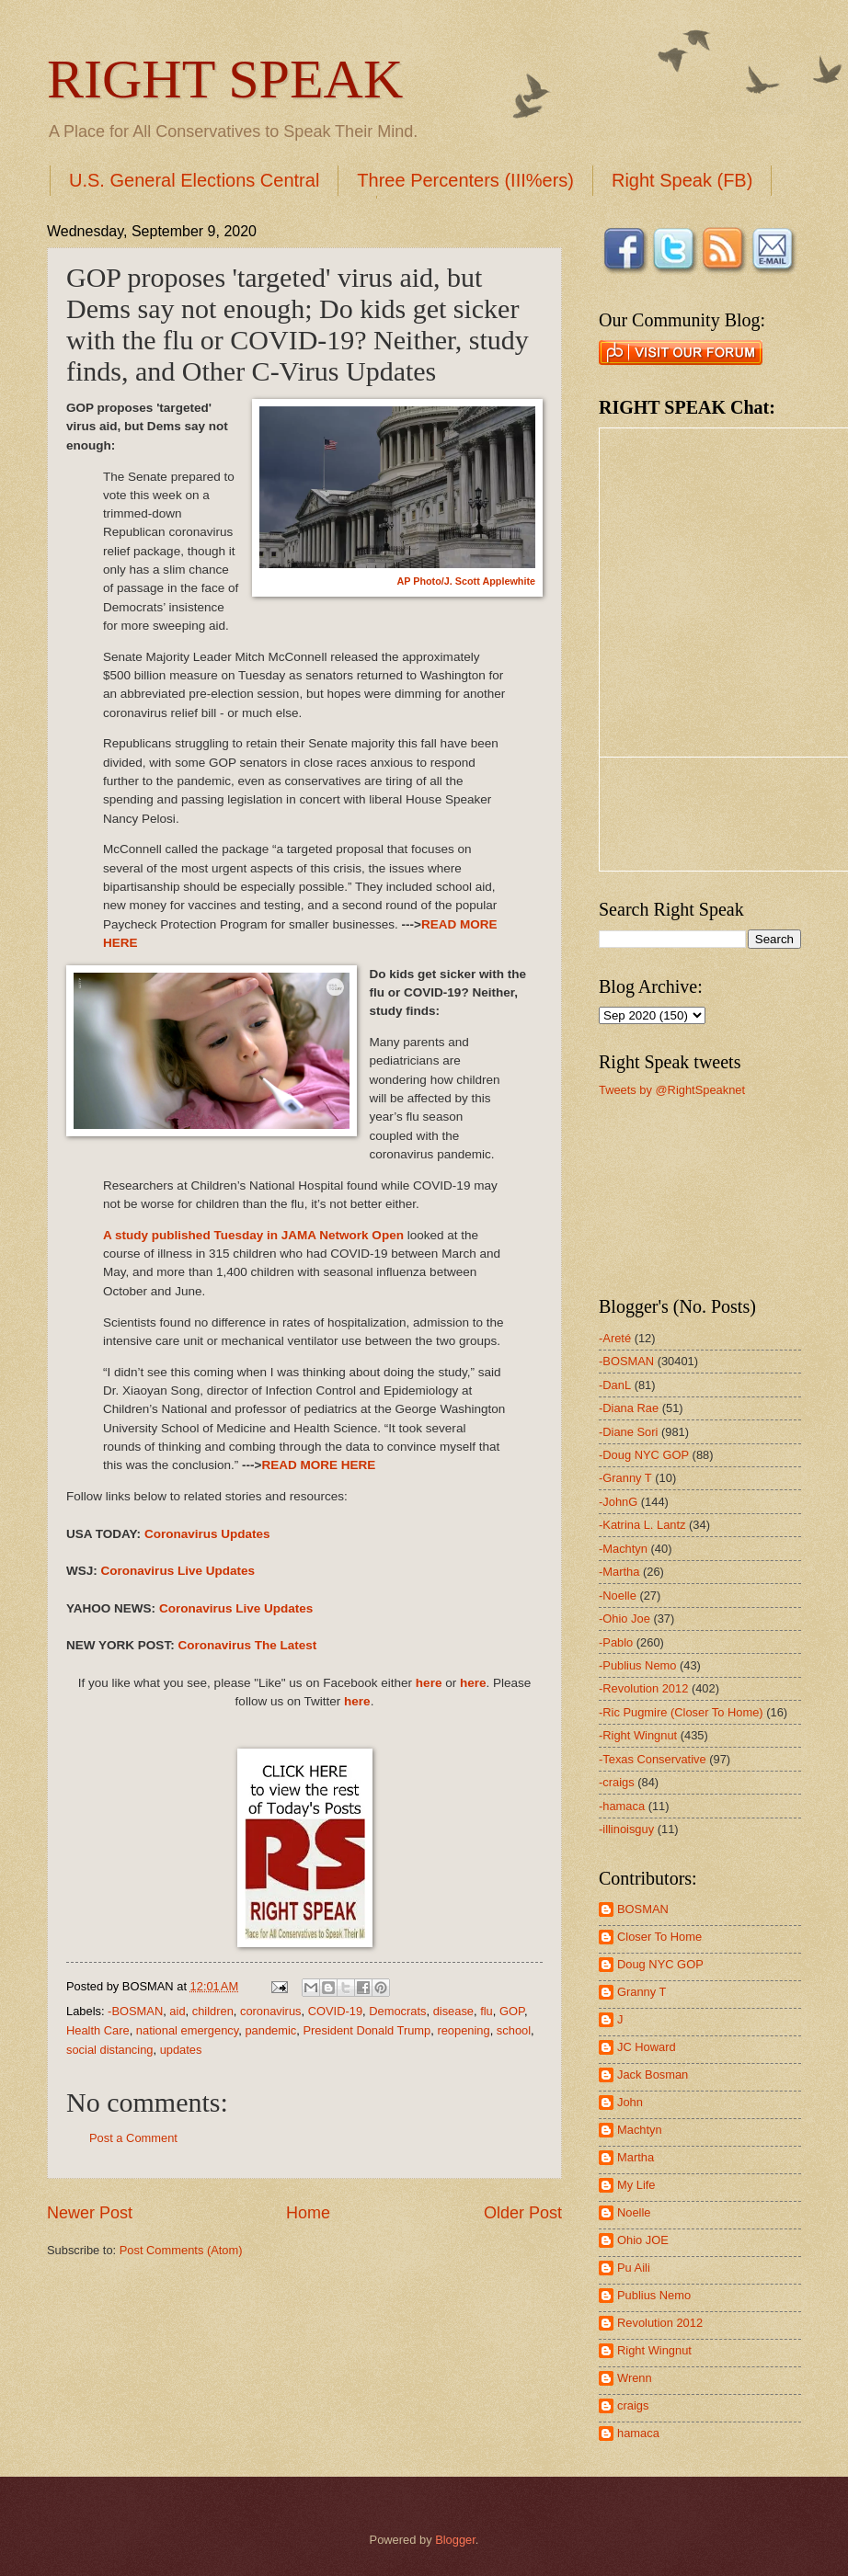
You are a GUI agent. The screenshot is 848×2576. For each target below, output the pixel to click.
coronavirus (271, 2011)
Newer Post (89, 2213)
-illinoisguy (626, 1829)
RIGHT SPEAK (225, 79)
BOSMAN (643, 1909)
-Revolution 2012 (643, 1688)
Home (308, 2213)
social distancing (109, 2050)
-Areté (615, 1338)
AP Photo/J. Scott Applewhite (465, 581)
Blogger (455, 2540)
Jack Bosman (652, 2074)
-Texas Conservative (652, 1759)
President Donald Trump (366, 2030)
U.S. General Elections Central (194, 180)
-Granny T (625, 1478)
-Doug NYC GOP (644, 1455)
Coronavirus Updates (207, 1534)
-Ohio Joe (624, 1618)
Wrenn (634, 2378)
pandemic (270, 2030)
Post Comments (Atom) (181, 2250)
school (514, 2030)
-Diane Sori (628, 1432)
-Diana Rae (629, 1408)
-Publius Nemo (637, 1665)
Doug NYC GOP (660, 1964)
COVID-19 (335, 2011)
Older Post (523, 2213)
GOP (511, 2011)
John (630, 2102)
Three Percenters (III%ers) (465, 180)
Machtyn (639, 2130)
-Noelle (617, 1595)
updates (181, 2050)
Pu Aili (633, 2267)
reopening (463, 2030)
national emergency (187, 2030)
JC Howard (646, 2047)
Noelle (634, 2212)
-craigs (617, 1782)
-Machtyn (623, 1549)
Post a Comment (133, 2138)
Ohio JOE (643, 2240)
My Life (636, 2185)
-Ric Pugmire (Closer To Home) (681, 1712)
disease (453, 2011)
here (429, 1683)
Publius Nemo (654, 2295)
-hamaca (622, 1806)
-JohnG (618, 1502)
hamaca (638, 2433)
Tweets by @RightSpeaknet (672, 1090)
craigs (632, 2405)
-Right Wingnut (638, 1735)
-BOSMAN (135, 2011)
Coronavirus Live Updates (178, 1571)
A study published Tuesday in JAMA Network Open (253, 1235)
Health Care (98, 2030)
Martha (635, 2157)
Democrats (397, 2011)
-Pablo (616, 1642)
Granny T (641, 1992)
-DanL (615, 1385)
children (213, 2011)
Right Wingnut (654, 2350)
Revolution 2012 (660, 2323)
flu (486, 2011)
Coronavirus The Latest (247, 1645)
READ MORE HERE (318, 1465)
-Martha (619, 1572)
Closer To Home (659, 1936)
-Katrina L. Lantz (642, 1525)
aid (177, 2011)
